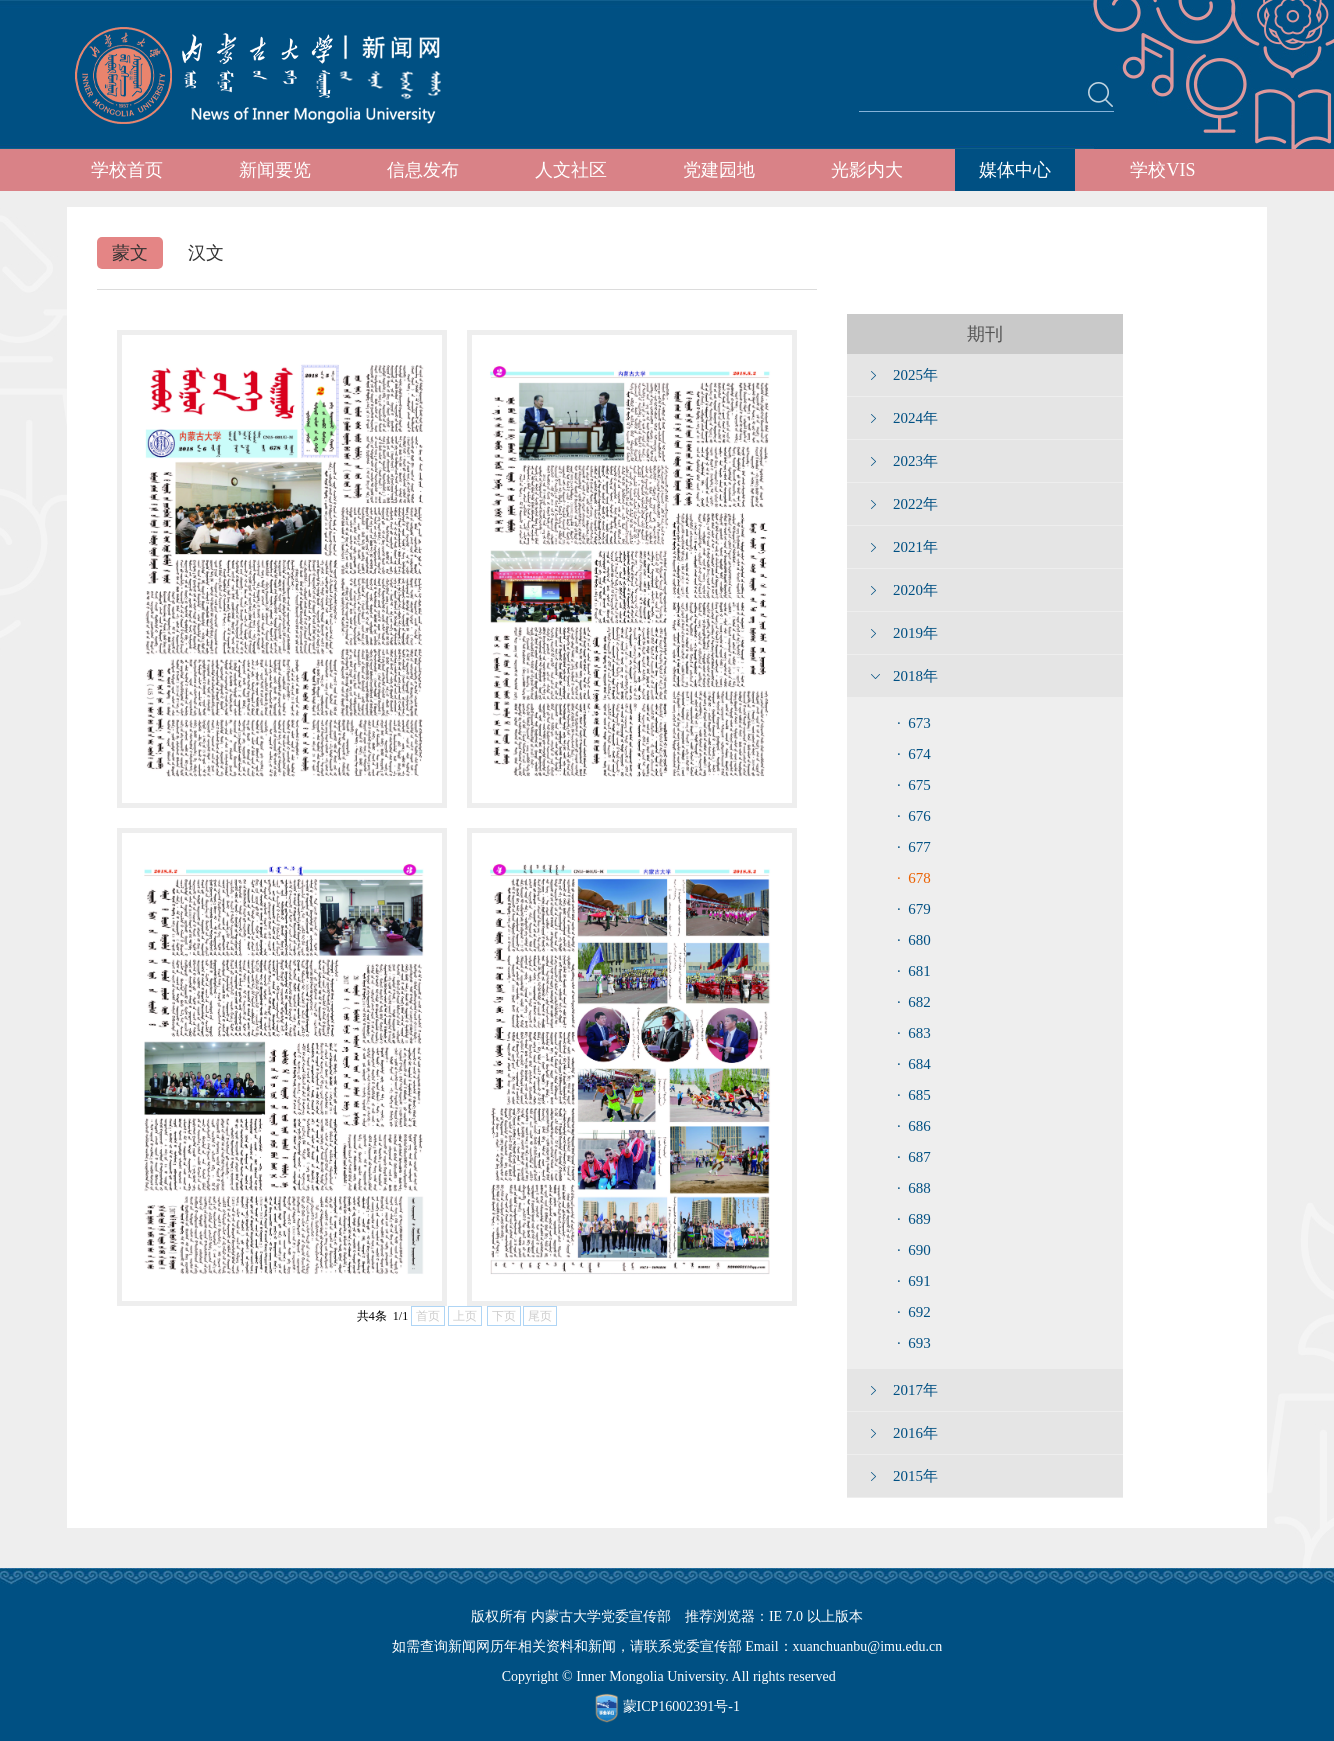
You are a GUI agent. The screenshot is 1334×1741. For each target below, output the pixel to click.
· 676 (914, 816)
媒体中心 (1015, 170)
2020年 (915, 590)
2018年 (915, 676)
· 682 (914, 1002)
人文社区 (571, 170)
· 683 (914, 1033)
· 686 (914, 1126)
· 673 (914, 723)
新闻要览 (275, 170)
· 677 (914, 847)
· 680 (914, 940)
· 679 (914, 909)
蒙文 (130, 253)
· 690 (914, 1250)
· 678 (914, 878)
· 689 (914, 1219)
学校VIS (1162, 170)
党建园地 (719, 170)
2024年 (915, 418)
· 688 (914, 1188)
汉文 (206, 253)
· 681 (914, 971)
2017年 (915, 1390)
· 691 (914, 1281)
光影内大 (867, 170)
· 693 (914, 1343)
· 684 (914, 1064)
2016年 (915, 1433)
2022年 (915, 504)
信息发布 (423, 170)
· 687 (914, 1157)
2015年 (915, 1476)
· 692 (914, 1312)
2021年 (915, 547)
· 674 (914, 754)
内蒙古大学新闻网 (276, 75)
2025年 (915, 375)
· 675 (914, 785)
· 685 (914, 1095)
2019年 (915, 633)
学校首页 (127, 170)
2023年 (915, 461)
